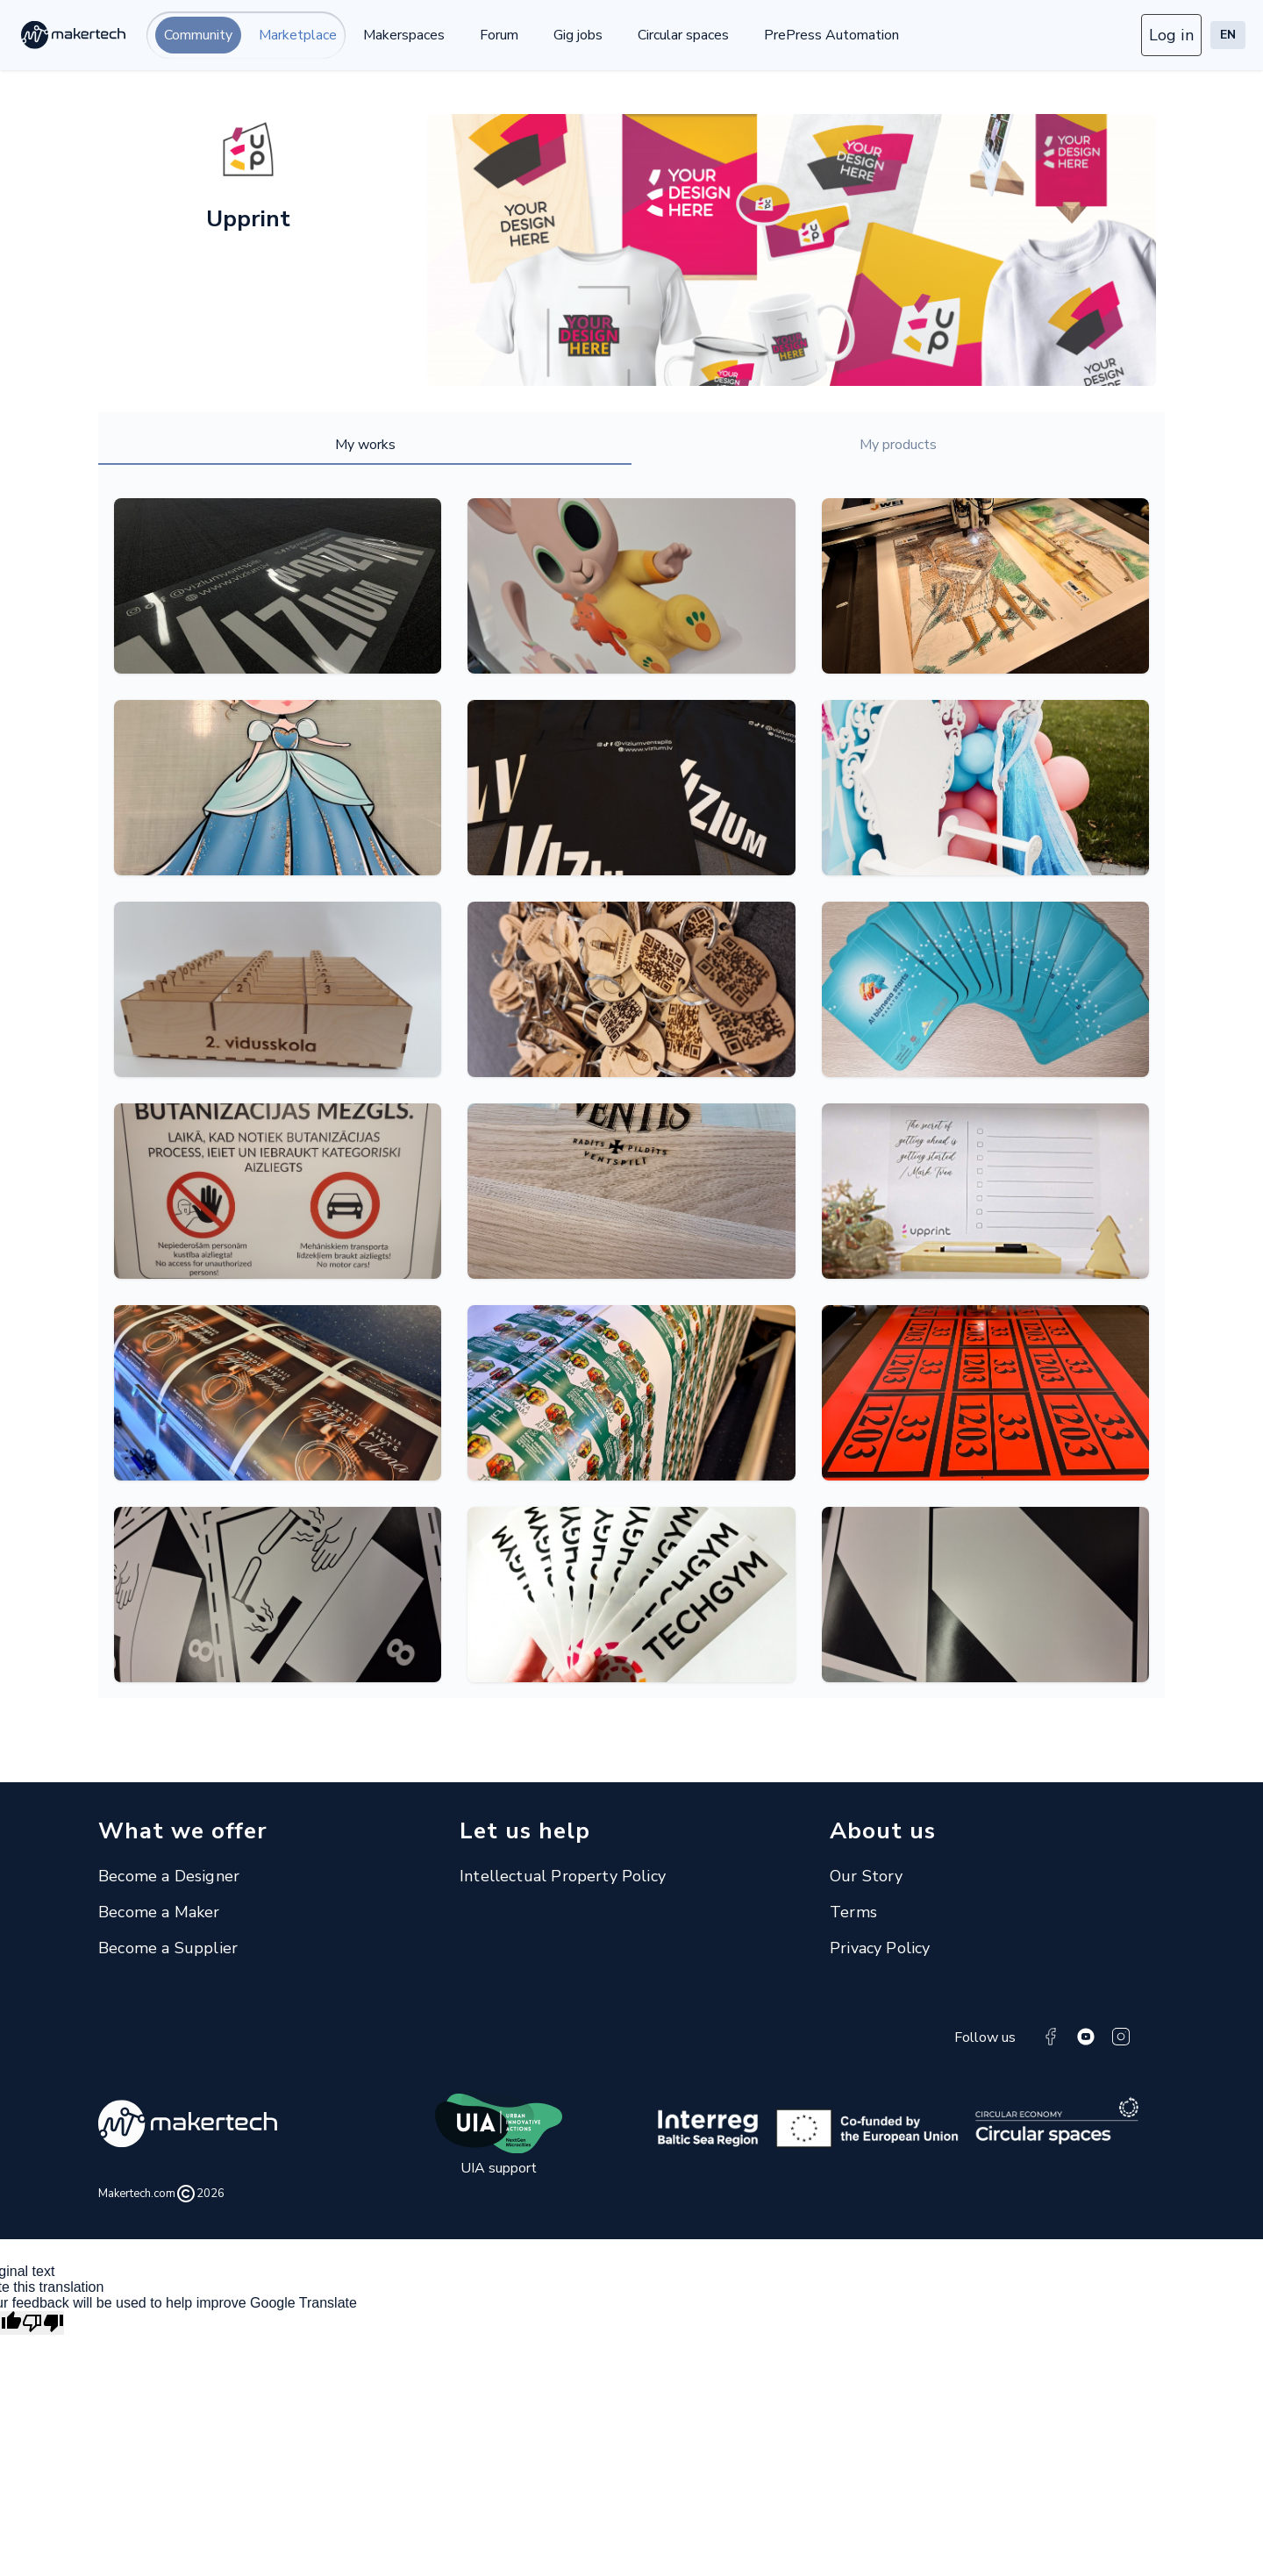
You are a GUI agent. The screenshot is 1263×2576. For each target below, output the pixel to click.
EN (1228, 34)
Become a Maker (159, 1912)
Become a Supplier (168, 1948)
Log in (1171, 35)
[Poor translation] (43, 2323)
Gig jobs (578, 35)
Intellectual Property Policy (563, 1876)
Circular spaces (683, 35)
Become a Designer (168, 1876)
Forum (499, 35)
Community (198, 35)
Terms (853, 1912)
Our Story (866, 1876)
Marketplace (298, 35)
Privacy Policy (880, 1948)
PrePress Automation (831, 35)
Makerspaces (404, 35)
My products (898, 444)
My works (365, 444)
